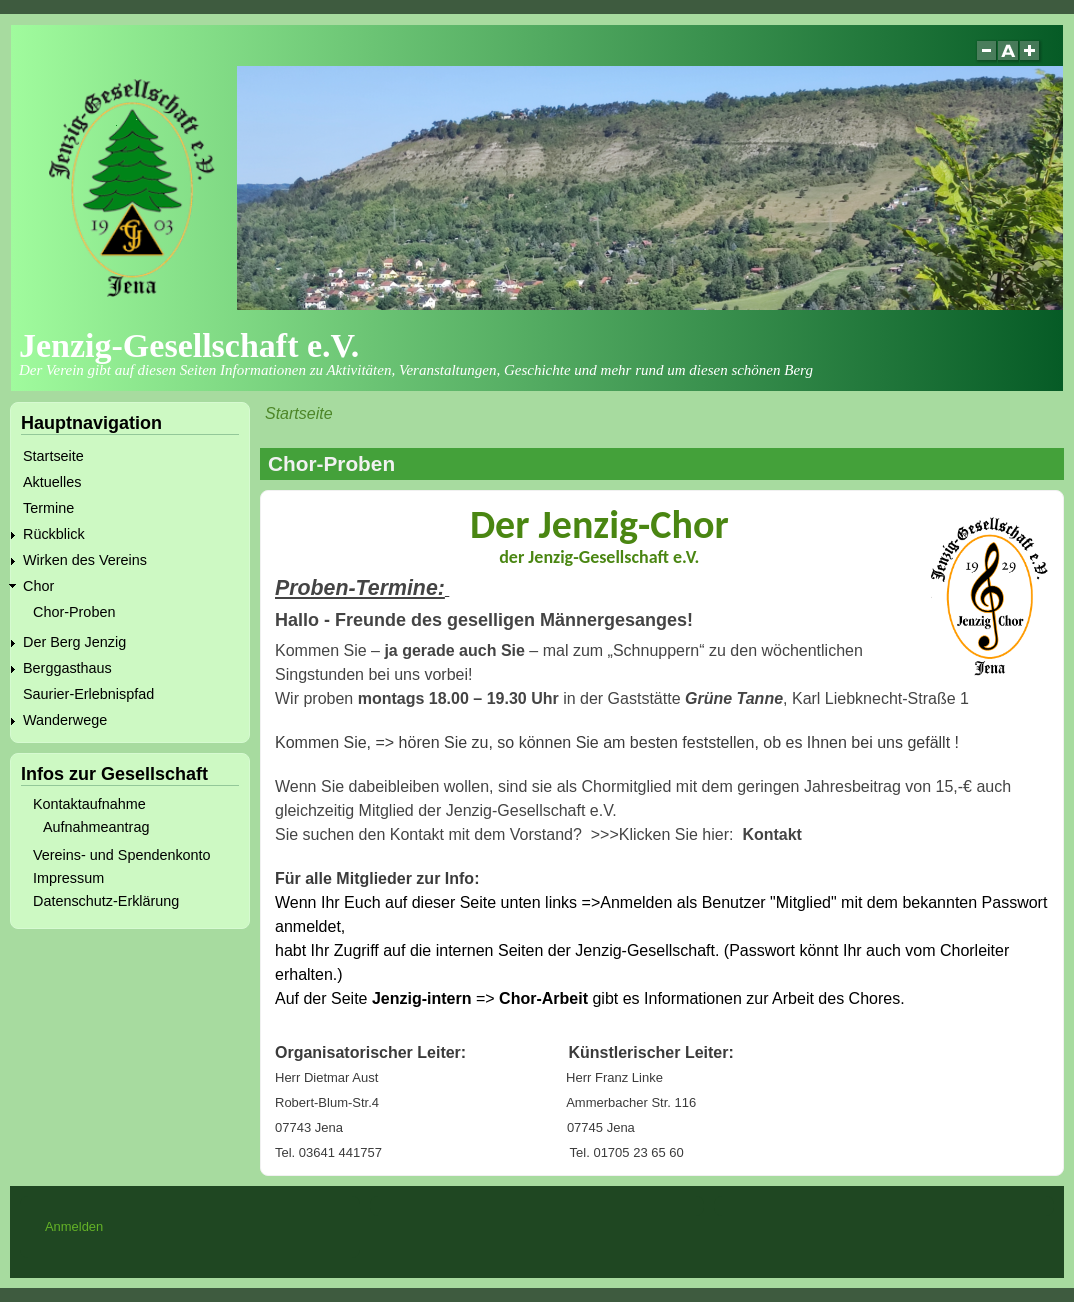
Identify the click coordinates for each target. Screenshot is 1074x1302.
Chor (38, 586)
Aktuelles (52, 482)
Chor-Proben (74, 612)
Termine (48, 508)
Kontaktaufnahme (89, 804)
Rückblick (54, 534)
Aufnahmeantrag (96, 827)
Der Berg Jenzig (74, 642)
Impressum (68, 878)
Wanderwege (65, 720)
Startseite (299, 413)
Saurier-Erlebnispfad (88, 694)
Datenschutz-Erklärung (106, 901)
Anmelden (74, 1226)
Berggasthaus (67, 668)
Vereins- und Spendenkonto (122, 855)
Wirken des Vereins (85, 560)
